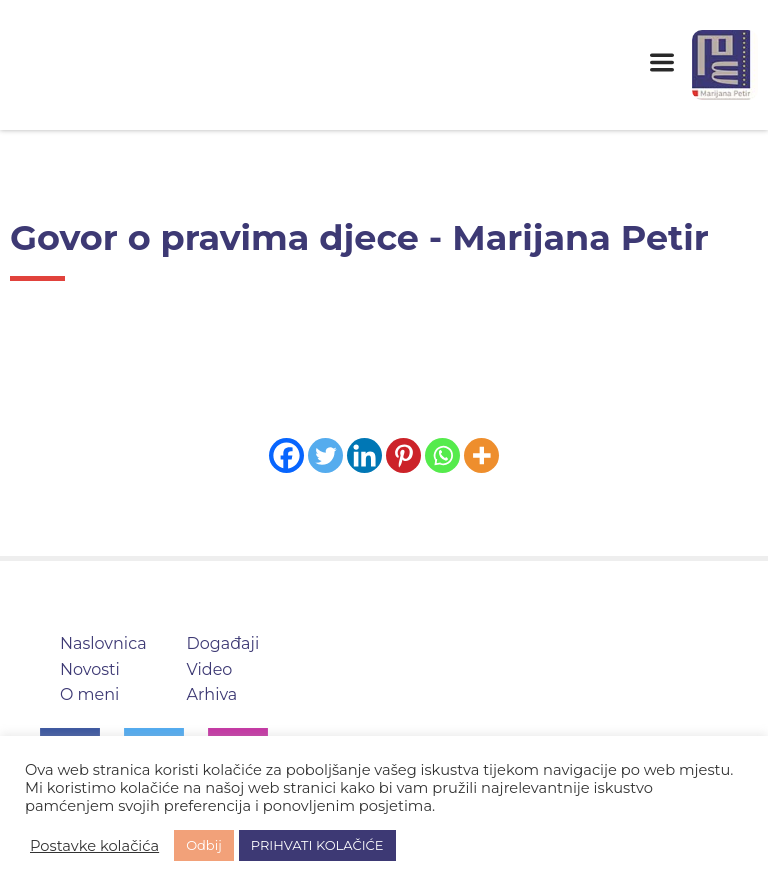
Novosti (90, 669)
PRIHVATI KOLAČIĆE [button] (317, 845)
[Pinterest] (403, 455)
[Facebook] (286, 455)
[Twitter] (325, 455)
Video (210, 669)
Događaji (223, 643)
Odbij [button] (204, 845)
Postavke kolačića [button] (94, 846)
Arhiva (212, 694)
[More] (481, 455)
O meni (89, 694)
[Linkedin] (364, 455)
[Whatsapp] (442, 455)
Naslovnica (103, 643)
